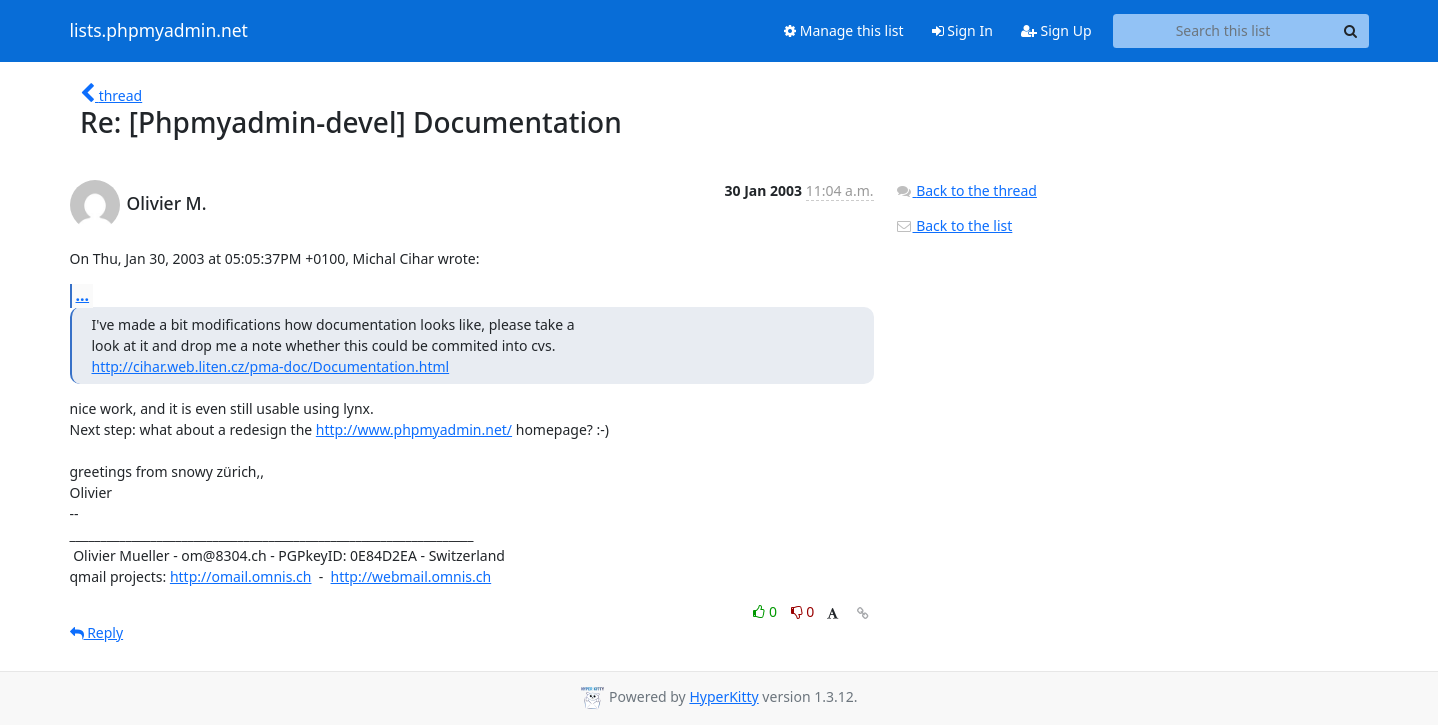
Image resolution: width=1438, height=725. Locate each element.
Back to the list (954, 225)
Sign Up (1056, 30)
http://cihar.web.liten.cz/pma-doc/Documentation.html (271, 366)
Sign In (962, 30)
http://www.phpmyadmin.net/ (414, 429)
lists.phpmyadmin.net (159, 31)
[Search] (1351, 31)
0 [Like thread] (766, 611)
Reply (97, 632)
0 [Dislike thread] (803, 611)
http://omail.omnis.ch (241, 576)
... (83, 295)
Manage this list (844, 30)
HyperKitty (723, 696)
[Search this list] (1223, 31)
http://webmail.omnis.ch (411, 576)
